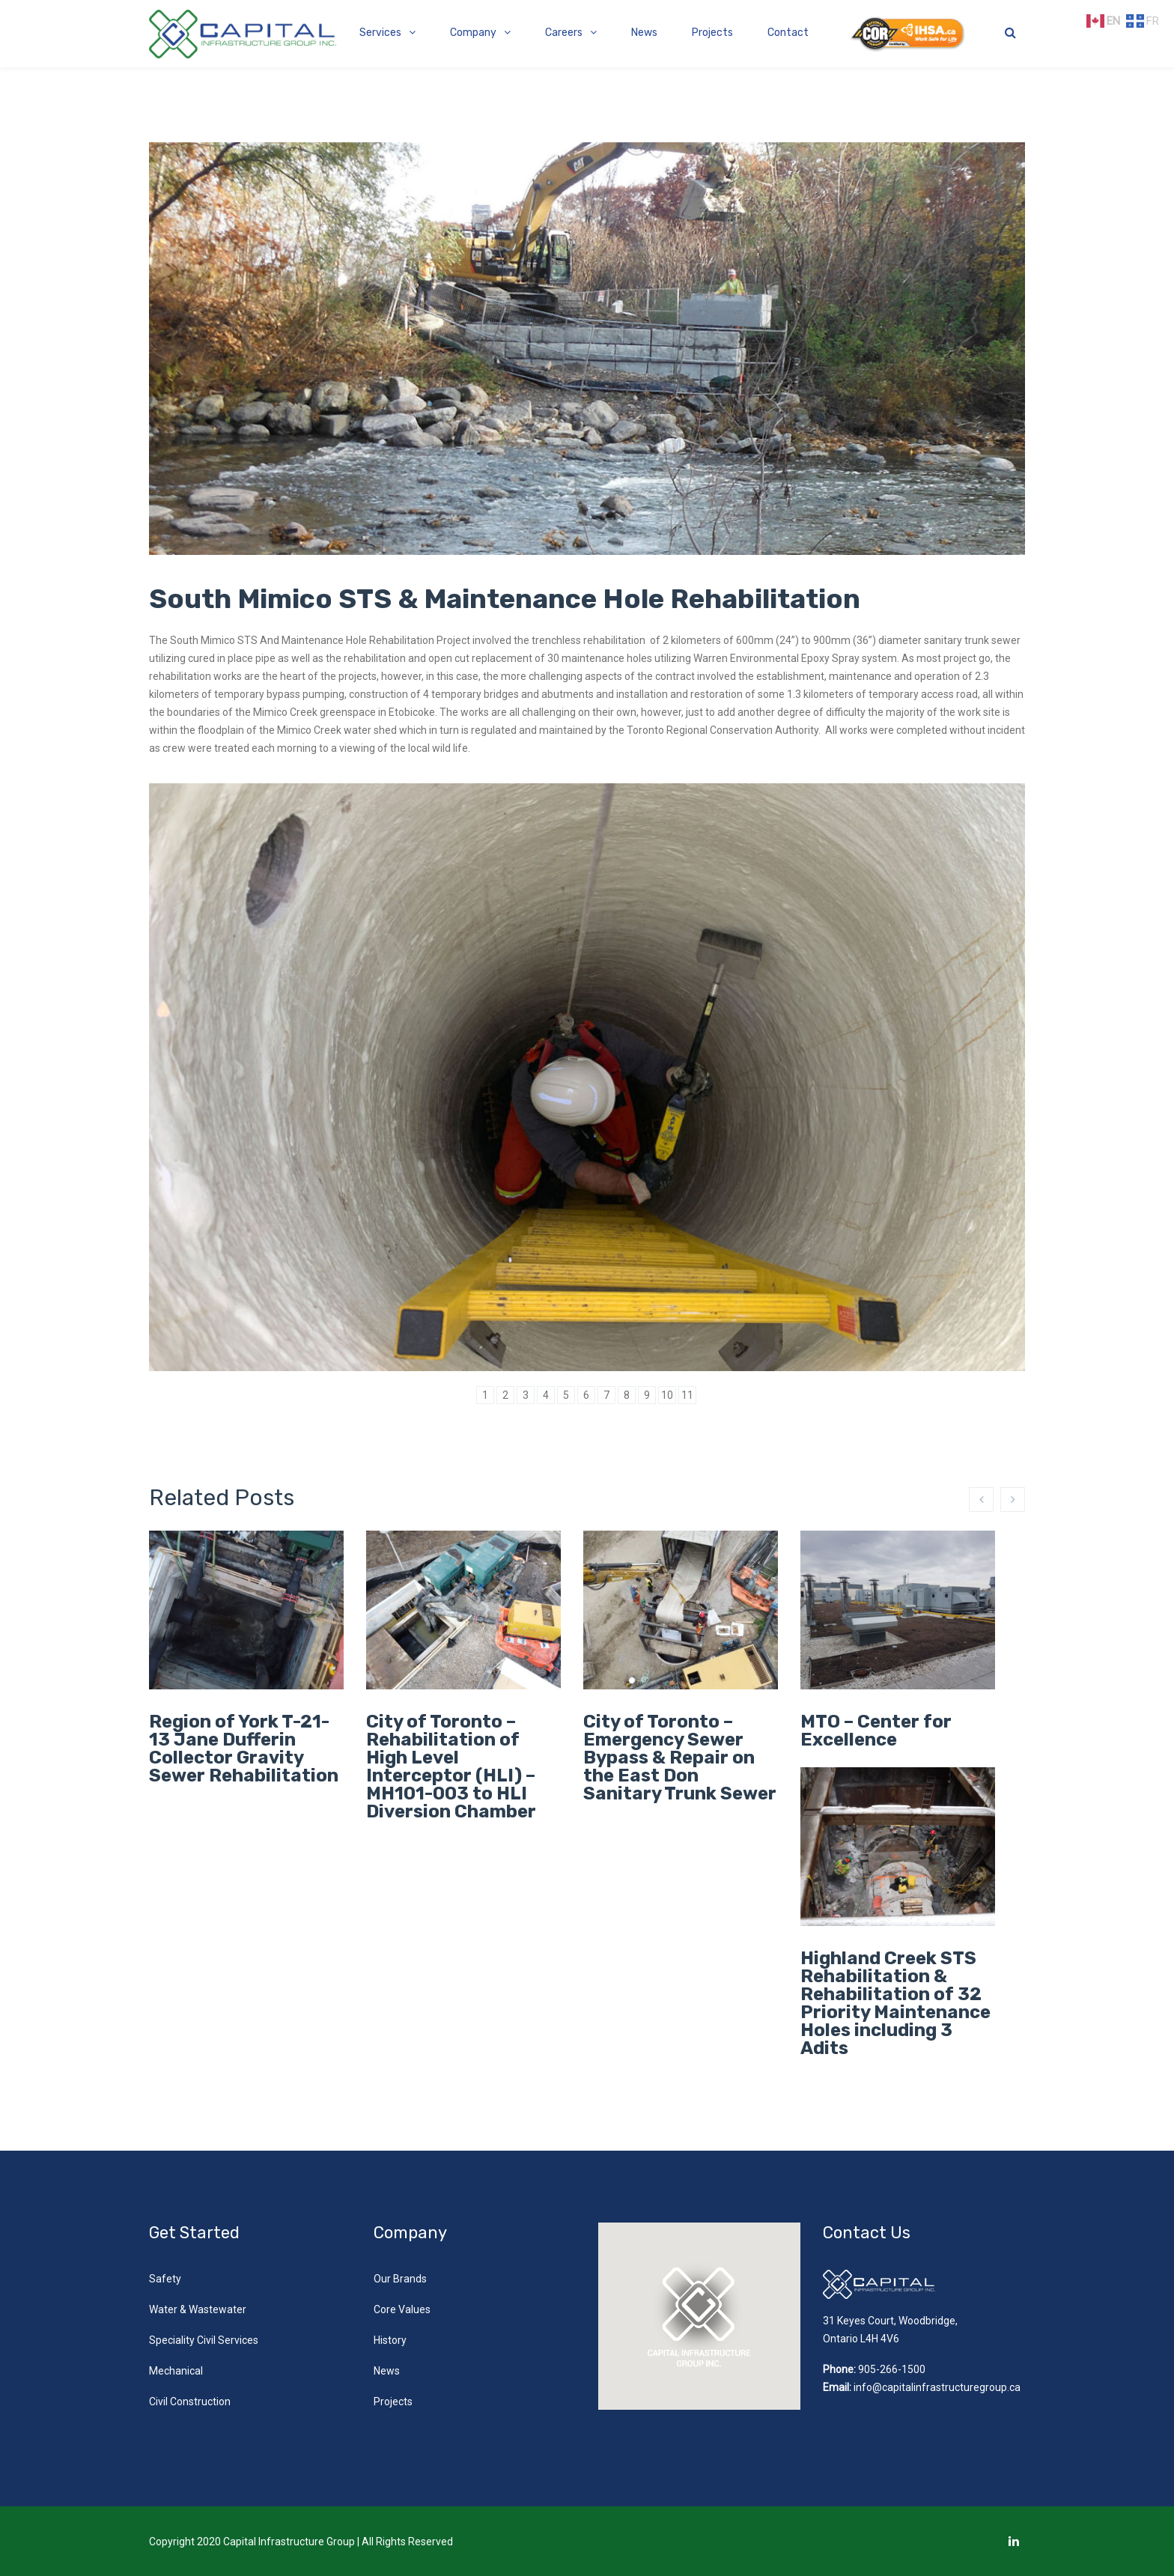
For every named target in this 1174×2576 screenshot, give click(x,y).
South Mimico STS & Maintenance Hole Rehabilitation (504, 599)
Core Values (402, 2309)
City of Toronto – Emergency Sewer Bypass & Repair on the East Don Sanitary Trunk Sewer (679, 1757)
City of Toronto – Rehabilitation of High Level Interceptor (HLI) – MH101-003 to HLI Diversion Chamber (451, 1766)
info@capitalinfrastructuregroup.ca (937, 2387)
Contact (788, 32)
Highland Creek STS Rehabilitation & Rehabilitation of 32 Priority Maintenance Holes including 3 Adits (895, 2003)
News (644, 32)
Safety (165, 2279)
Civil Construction (190, 2402)
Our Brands (400, 2279)
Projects (712, 32)
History (390, 2340)
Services (380, 32)
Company (473, 32)
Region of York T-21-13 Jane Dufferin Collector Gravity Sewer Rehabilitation (243, 1748)
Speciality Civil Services (203, 2340)
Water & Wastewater (197, 2309)
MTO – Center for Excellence (876, 1730)
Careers (564, 32)
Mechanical (176, 2371)
